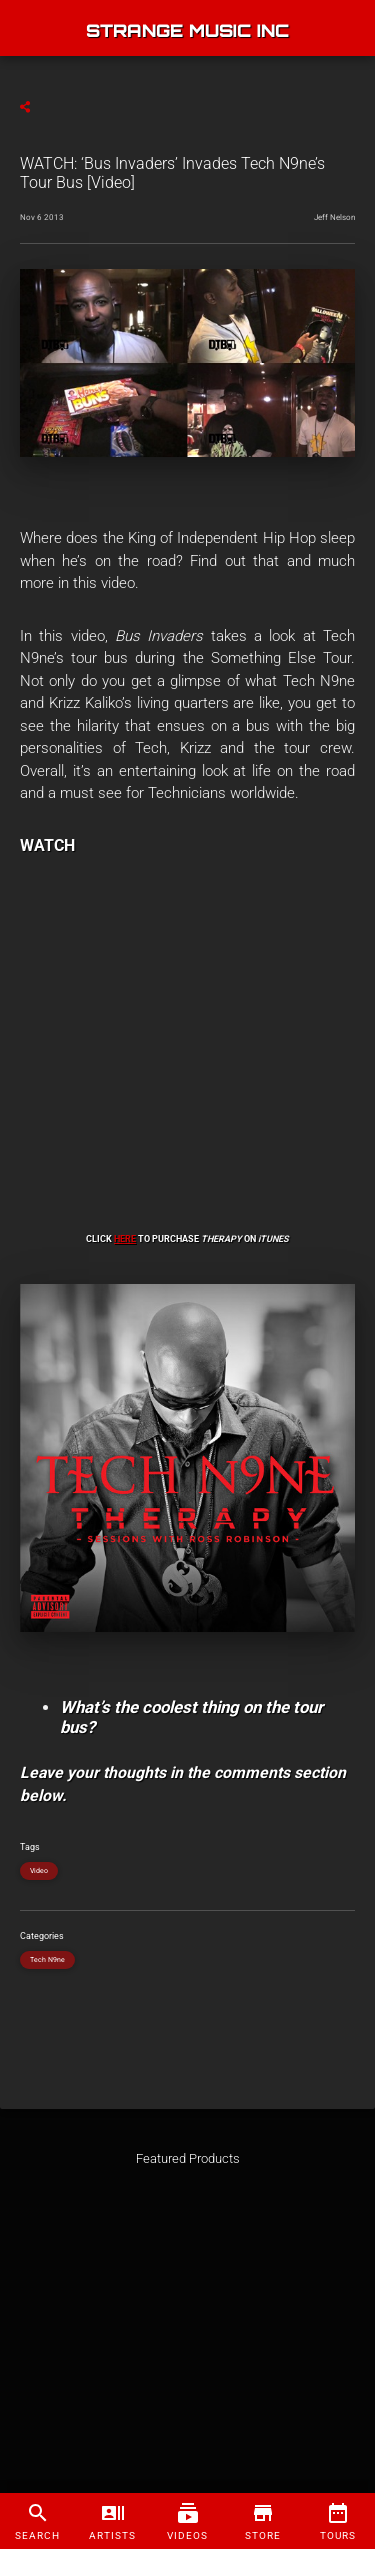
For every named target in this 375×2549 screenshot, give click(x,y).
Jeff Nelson (334, 217)
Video (39, 1871)
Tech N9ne (47, 1960)
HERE (125, 1239)
